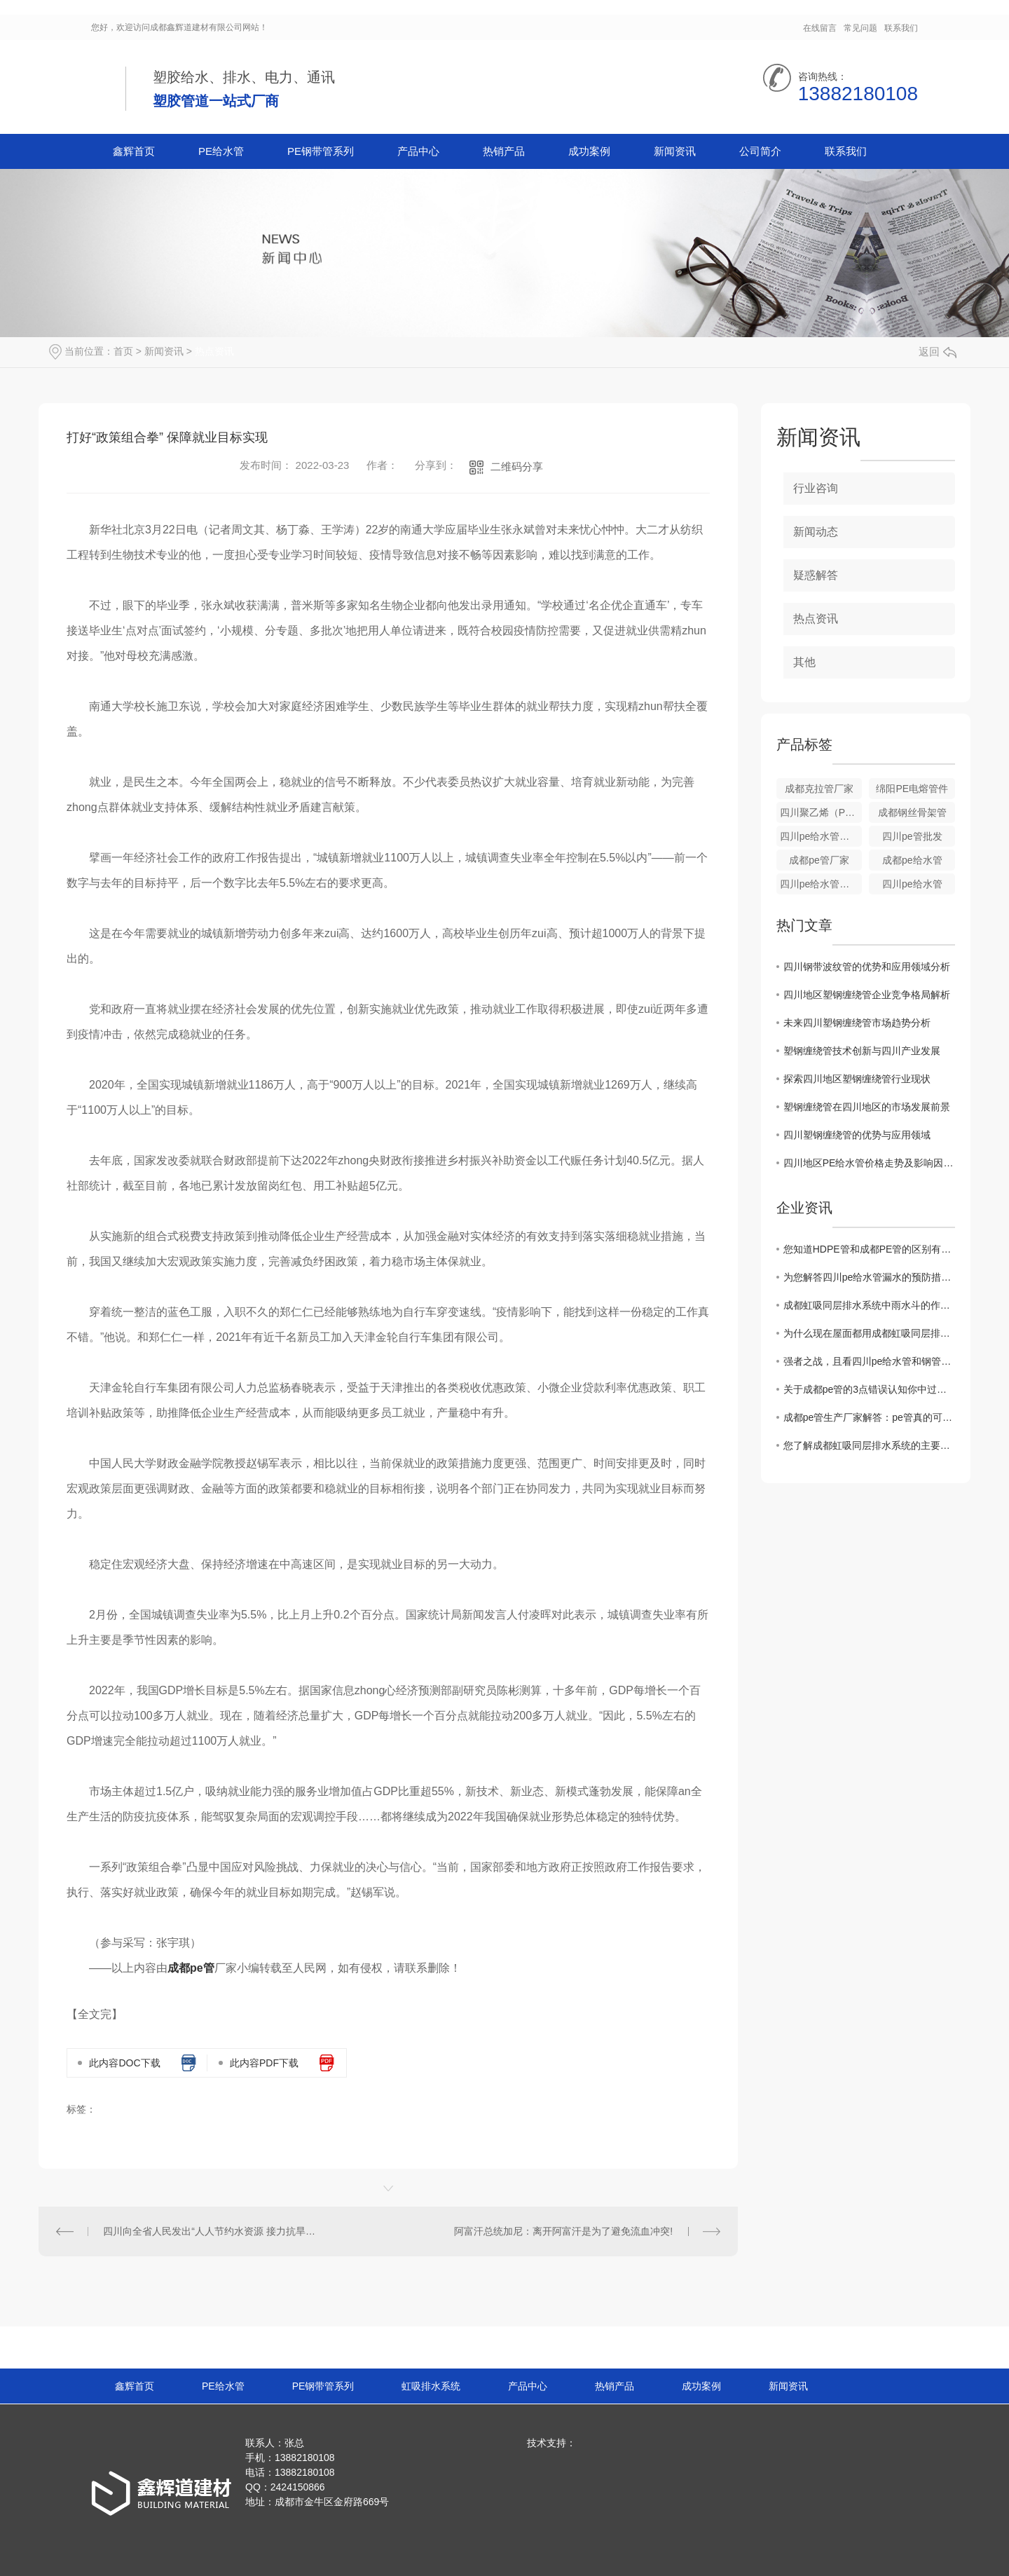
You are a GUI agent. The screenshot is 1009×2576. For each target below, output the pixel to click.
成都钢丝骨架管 (912, 812)
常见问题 (860, 28)
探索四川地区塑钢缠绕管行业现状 (857, 1078)
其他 (804, 662)
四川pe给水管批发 (820, 836)
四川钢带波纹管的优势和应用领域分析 (866, 966)
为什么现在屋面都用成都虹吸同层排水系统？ (869, 1333)
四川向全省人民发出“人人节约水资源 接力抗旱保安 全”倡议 (213, 2231)
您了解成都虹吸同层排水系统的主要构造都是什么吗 (869, 1445)
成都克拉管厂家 (819, 788)
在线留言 (820, 28)
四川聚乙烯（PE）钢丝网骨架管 (821, 812)
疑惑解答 (815, 575)
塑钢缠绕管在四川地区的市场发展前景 (866, 1106)
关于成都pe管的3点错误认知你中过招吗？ (869, 1389)
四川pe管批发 (912, 836)
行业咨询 (815, 488)
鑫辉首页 (134, 151)
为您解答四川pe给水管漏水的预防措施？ (869, 1277)
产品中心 (418, 151)
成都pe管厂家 (819, 860)
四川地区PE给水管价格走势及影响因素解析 (869, 1162)
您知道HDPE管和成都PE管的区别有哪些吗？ (869, 1249)
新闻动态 (815, 532)
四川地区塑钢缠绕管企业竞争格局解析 (866, 994)
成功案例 (589, 151)
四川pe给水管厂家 (820, 884)
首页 (123, 351)
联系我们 (901, 28)
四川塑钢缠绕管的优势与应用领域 (857, 1134)
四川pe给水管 (912, 884)
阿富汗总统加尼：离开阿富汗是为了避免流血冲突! (563, 2231)
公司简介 (760, 151)
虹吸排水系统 (430, 2386)
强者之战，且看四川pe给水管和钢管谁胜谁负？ (869, 1361)
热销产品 (504, 151)
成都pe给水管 (912, 860)
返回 (937, 351)
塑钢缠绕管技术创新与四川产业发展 (861, 1050)
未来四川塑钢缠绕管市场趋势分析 (857, 1022)
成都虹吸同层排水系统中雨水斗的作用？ (869, 1305)
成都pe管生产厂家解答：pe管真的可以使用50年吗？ (869, 1417)
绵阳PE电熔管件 (912, 788)
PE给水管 (221, 151)
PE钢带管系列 (320, 151)
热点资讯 (214, 351)
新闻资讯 (675, 151)
